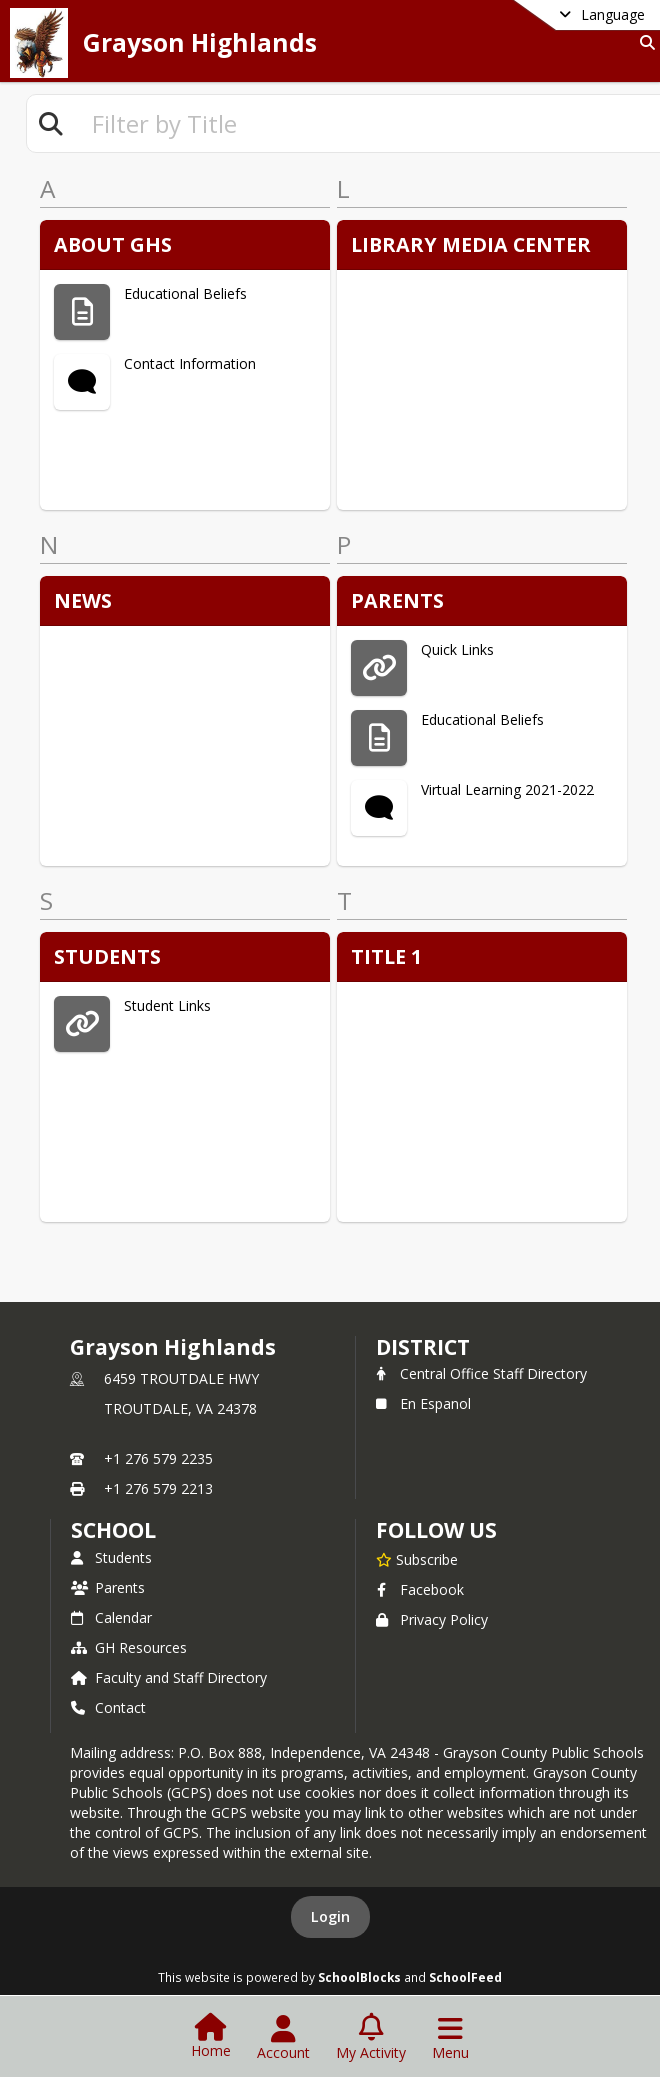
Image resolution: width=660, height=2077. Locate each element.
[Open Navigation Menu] (450, 2038)
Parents (108, 1587)
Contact (108, 1707)
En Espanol (423, 1403)
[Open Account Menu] (283, 2038)
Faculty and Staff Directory (169, 1677)
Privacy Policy (432, 1619)
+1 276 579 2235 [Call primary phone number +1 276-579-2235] (158, 1458)
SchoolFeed (465, 1977)
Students (111, 1557)
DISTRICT (423, 1347)
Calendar (111, 1617)
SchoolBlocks (359, 1977)
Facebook (420, 1589)
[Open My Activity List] (371, 2038)
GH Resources (129, 1647)
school (113, 1530)
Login (330, 1916)
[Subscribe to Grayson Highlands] (417, 1559)
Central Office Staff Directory (481, 1373)
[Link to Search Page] (643, 42)
